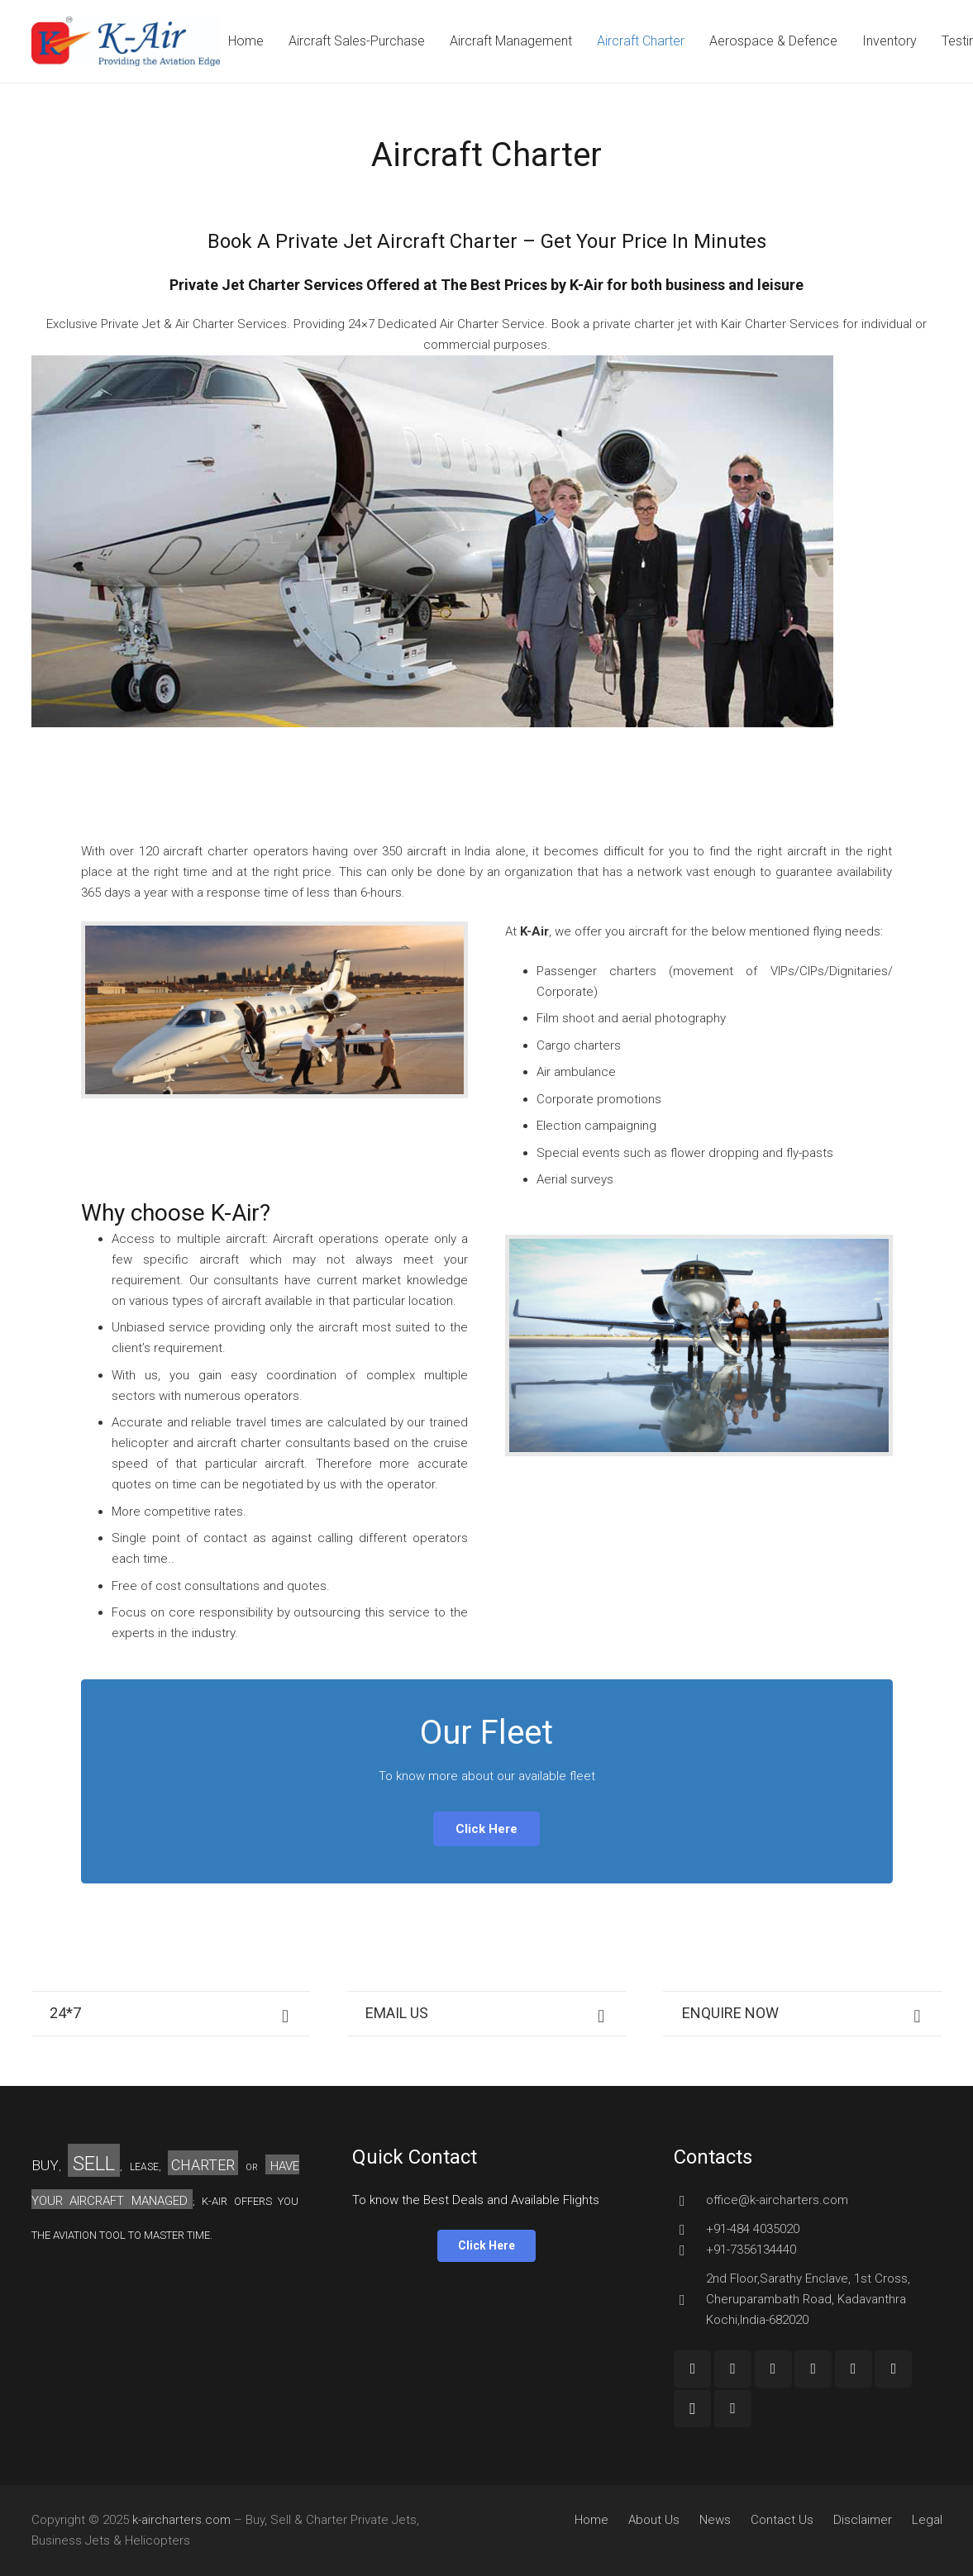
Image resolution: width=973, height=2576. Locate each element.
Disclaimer (862, 2519)
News (715, 2519)
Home (591, 2519)
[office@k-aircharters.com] (689, 2200)
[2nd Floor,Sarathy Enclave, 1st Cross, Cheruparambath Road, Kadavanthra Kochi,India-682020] (689, 2300)
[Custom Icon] (732, 2408)
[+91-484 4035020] (689, 2229)
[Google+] (732, 2369)
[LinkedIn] (853, 2369)
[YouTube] (773, 2369)
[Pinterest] (893, 2369)
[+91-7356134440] (689, 2250)
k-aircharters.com (181, 2519)
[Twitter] (813, 2369)
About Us (654, 2519)
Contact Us (782, 2519)
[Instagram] (692, 2408)
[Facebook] (692, 2369)
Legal (927, 2519)
